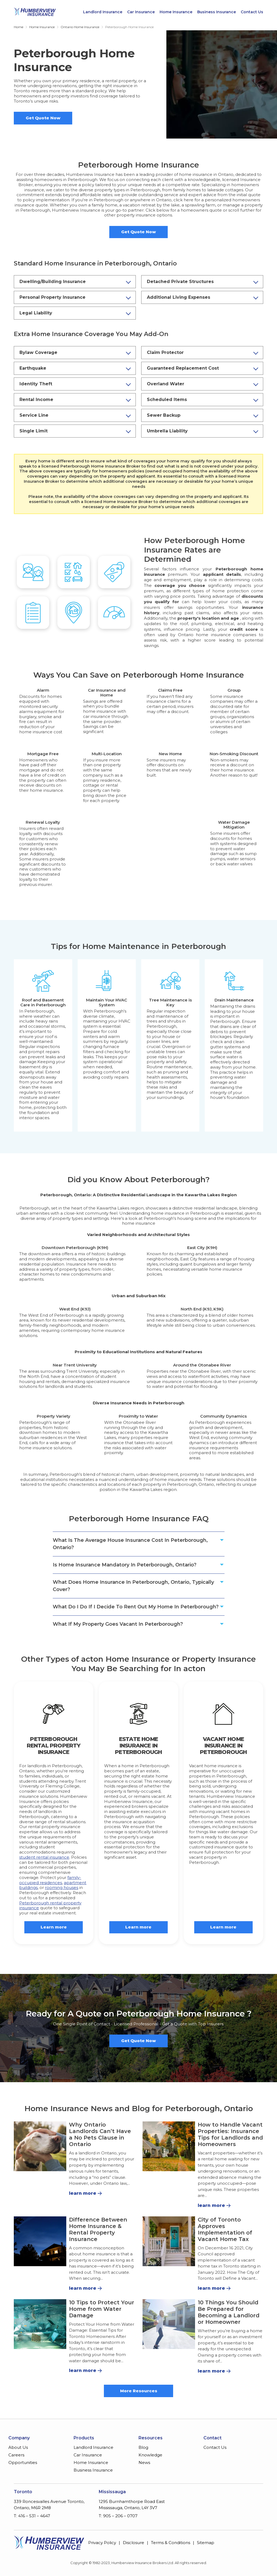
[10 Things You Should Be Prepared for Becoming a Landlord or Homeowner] (169, 2324)
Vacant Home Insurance (223, 1742)
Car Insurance (141, 12)
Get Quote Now (43, 117)
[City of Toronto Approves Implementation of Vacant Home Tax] (169, 2241)
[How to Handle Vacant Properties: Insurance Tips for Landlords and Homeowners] (169, 2146)
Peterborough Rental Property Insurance (54, 1745)
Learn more (54, 1927)
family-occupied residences (50, 1880)
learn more (82, 2193)
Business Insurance (216, 12)
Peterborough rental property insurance (50, 1905)
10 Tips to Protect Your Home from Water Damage (101, 2309)
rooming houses (61, 1887)
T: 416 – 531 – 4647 (32, 2515)
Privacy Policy (102, 2542)
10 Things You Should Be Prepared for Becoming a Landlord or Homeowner (228, 2312)
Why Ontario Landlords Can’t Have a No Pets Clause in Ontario (100, 2134)
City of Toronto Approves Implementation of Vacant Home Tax (225, 2229)
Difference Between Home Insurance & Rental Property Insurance (98, 2229)
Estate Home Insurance (138, 1742)
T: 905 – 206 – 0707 (118, 2515)
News (144, 2462)
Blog (143, 2447)
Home (18, 27)
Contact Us (252, 12)
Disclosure (133, 2542)
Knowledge (150, 2454)
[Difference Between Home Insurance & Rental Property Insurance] (40, 2241)
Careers (16, 2454)
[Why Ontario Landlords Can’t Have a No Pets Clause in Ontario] (40, 2146)
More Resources (138, 2390)
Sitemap (205, 2542)
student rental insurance (44, 1857)
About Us (18, 2447)
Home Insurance (176, 12)
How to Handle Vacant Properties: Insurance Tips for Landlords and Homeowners (230, 2134)
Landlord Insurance (102, 12)
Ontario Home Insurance (80, 27)
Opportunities (22, 2462)
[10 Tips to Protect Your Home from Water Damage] (40, 2324)
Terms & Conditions (170, 2542)
